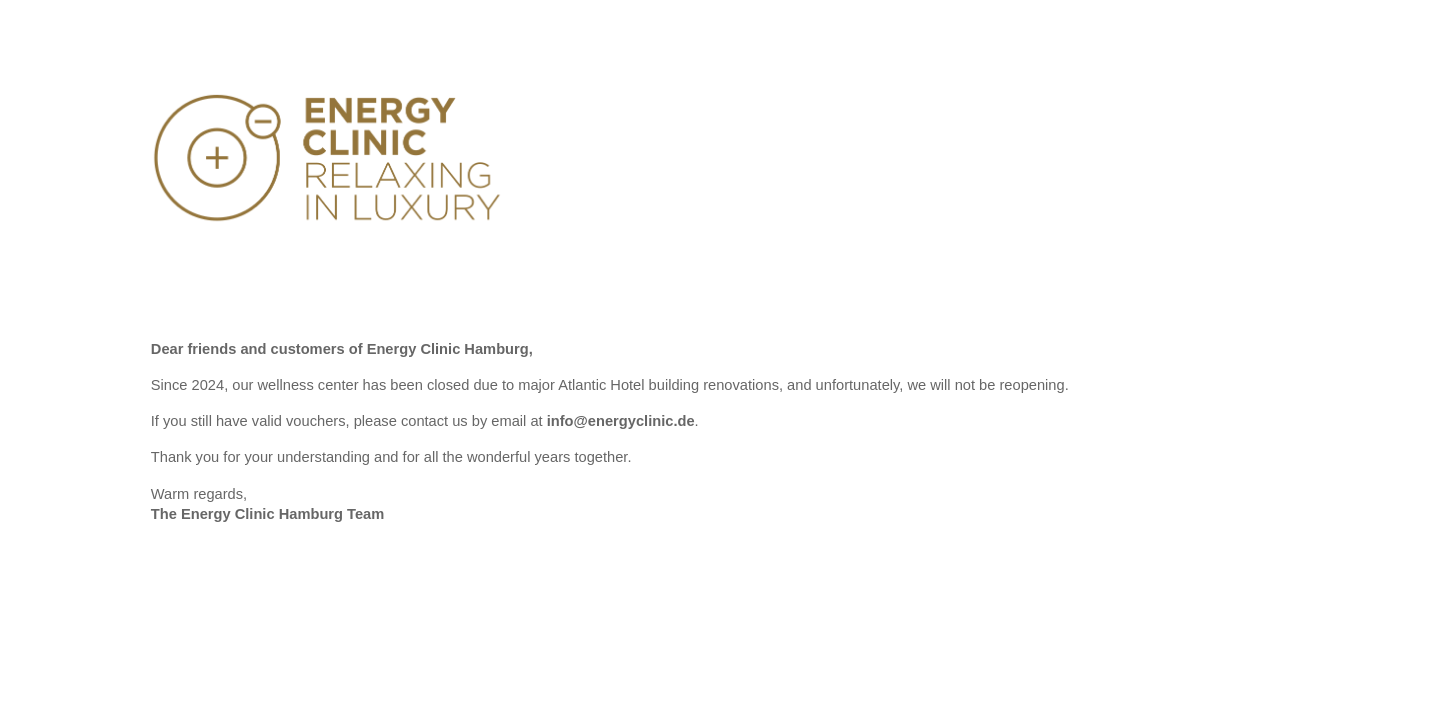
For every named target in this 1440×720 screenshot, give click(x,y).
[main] (720, 440)
